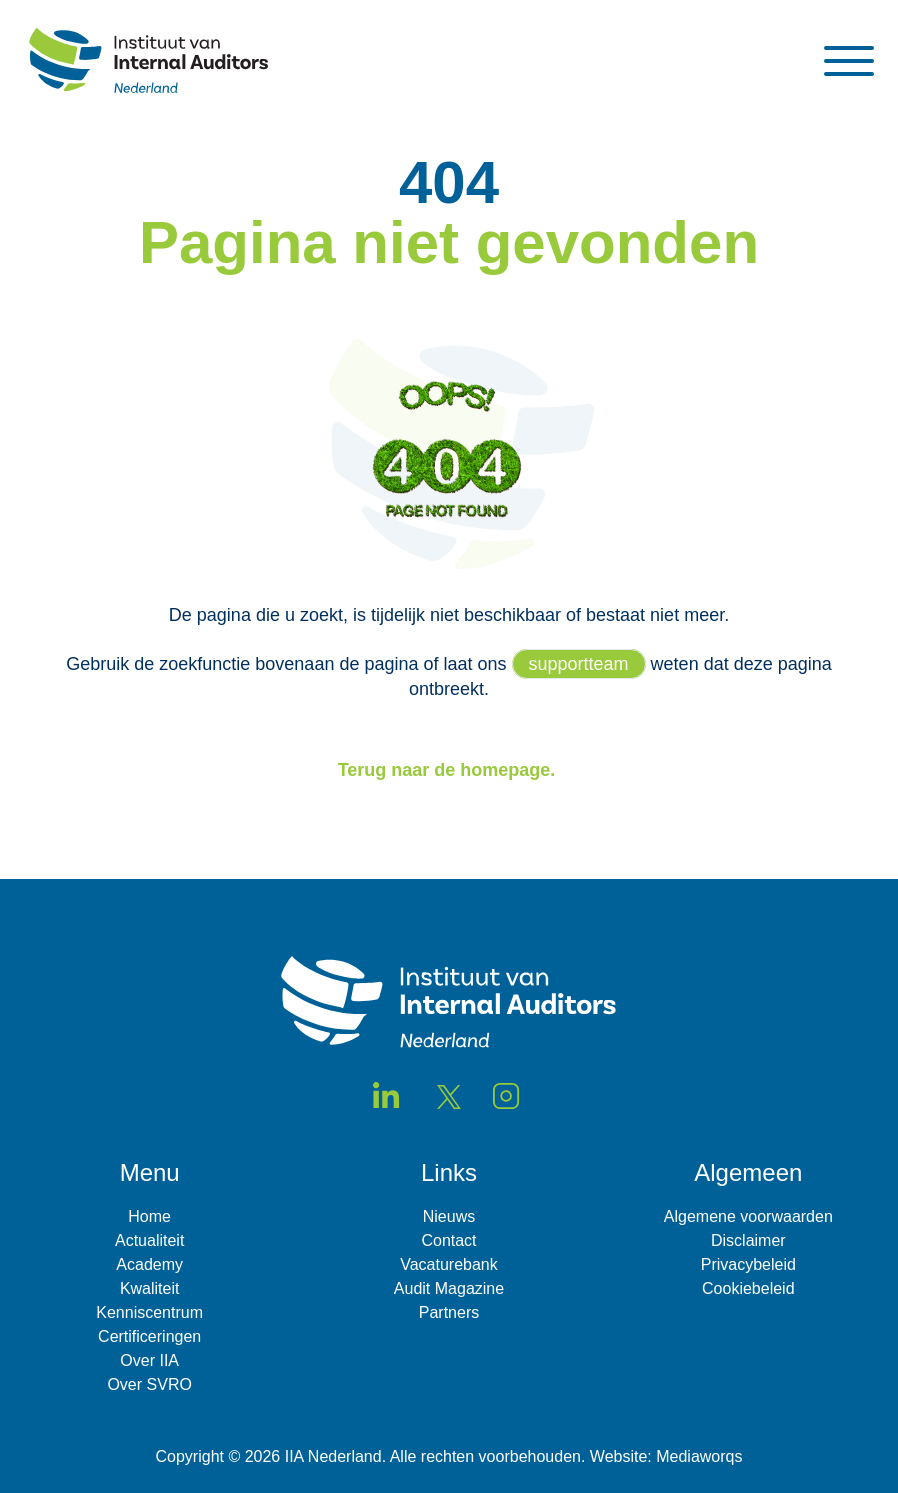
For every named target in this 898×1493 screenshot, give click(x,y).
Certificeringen (149, 1336)
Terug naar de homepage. (449, 770)
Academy (149, 1264)
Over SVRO (149, 1384)
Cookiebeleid (748, 1288)
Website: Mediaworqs (666, 1456)
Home (149, 1216)
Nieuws (449, 1216)
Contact (448, 1240)
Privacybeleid (748, 1264)
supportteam (579, 664)
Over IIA (149, 1360)
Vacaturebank (449, 1264)
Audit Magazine (449, 1288)
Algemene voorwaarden (748, 1216)
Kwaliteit (150, 1288)
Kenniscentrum (149, 1312)
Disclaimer (748, 1240)
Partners (449, 1312)
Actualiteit (149, 1240)
